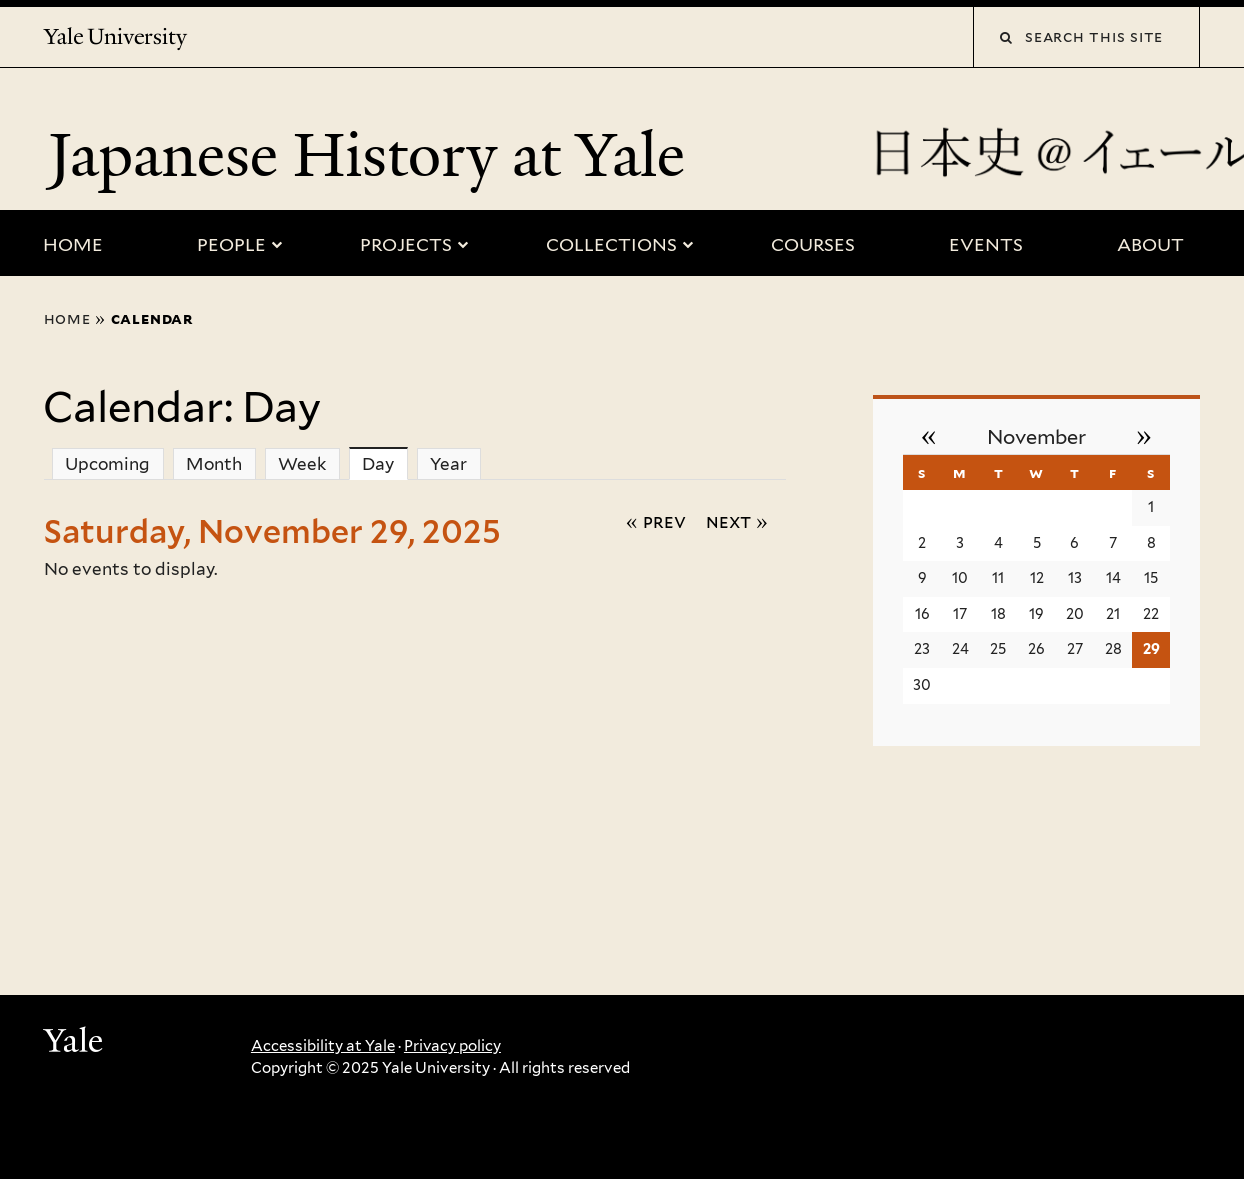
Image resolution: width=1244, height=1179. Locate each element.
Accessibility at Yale (323, 1046)
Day (385, 463)
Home (73, 244)
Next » (737, 521)
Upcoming (107, 464)
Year (448, 464)
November (1036, 437)
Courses (813, 244)
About (1150, 244)
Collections (611, 244)
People (231, 244)
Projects (406, 244)
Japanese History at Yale (374, 155)
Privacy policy (452, 1046)
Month (214, 464)
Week (302, 464)
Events (986, 244)
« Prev (656, 521)
